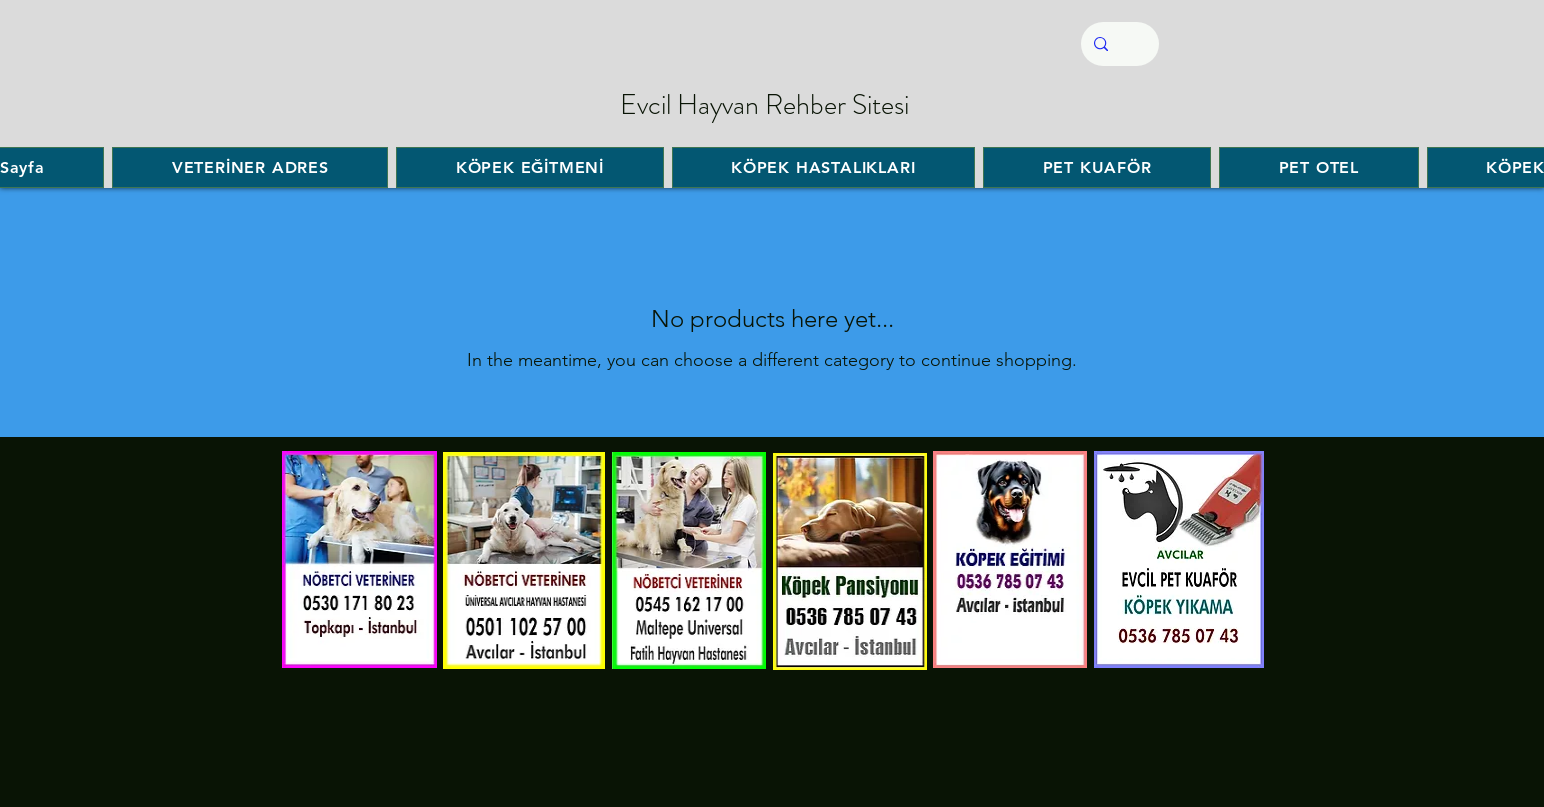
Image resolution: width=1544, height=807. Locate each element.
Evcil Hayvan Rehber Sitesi (764, 105)
